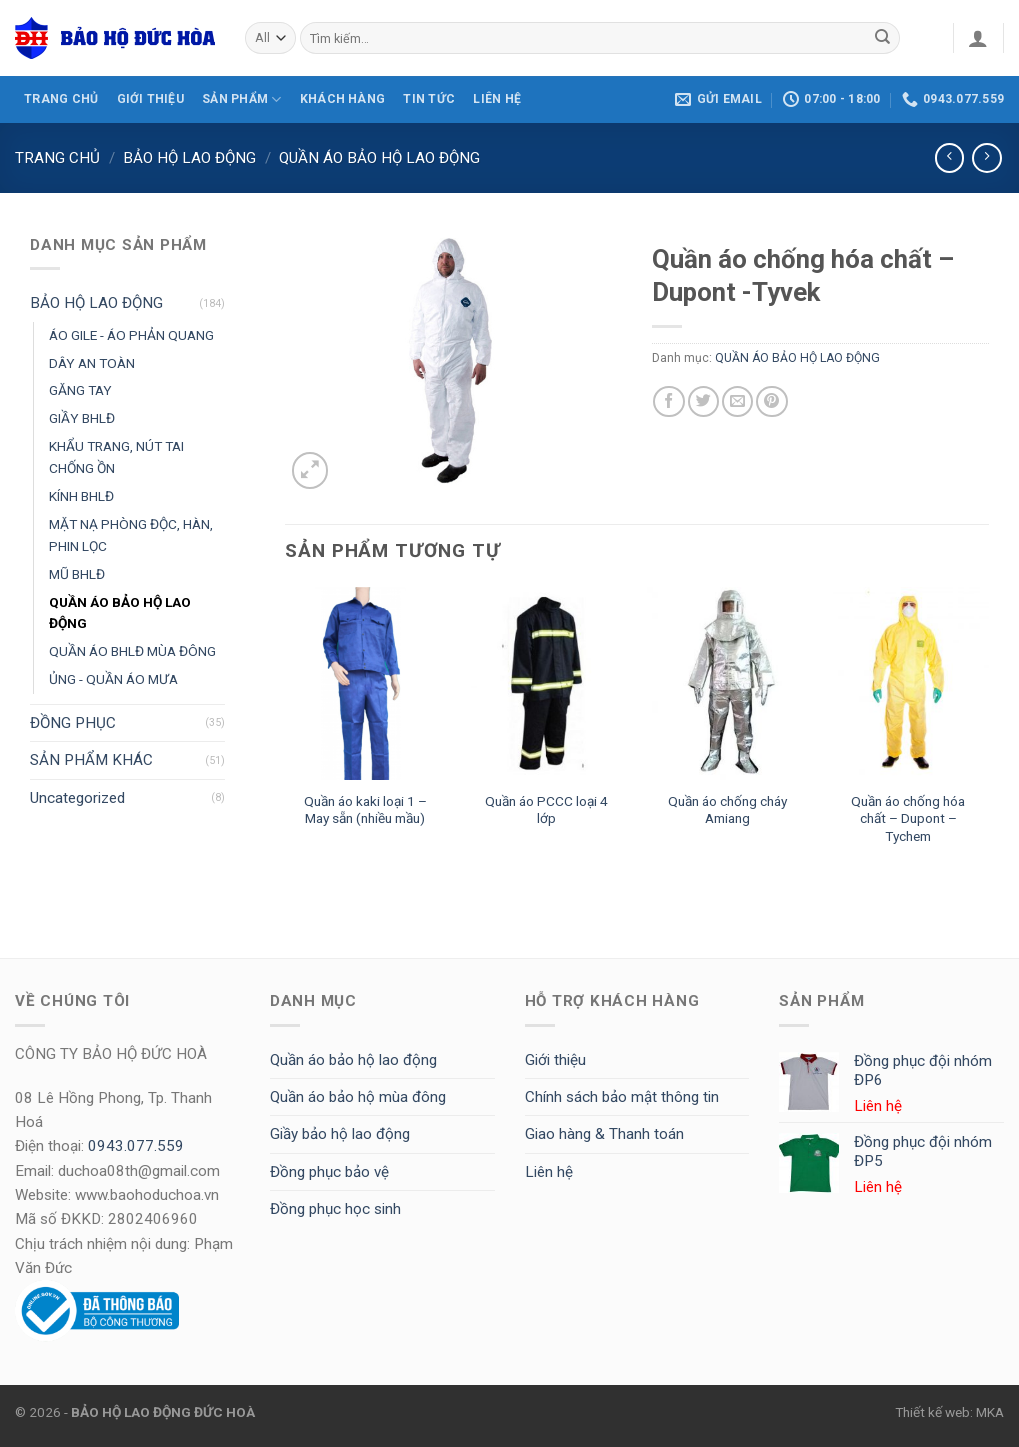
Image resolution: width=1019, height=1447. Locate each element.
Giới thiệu (555, 1060)
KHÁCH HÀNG (342, 99)
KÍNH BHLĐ (81, 496)
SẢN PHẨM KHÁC (91, 760)
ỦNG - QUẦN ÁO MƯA (113, 679)
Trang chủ (57, 158)
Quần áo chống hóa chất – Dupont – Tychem (908, 819)
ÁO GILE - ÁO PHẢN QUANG (131, 335)
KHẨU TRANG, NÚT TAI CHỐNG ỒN (116, 457)
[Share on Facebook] (668, 401)
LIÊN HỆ (497, 99)
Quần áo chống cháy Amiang (727, 810)
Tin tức (429, 99)
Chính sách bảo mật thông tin (622, 1097)
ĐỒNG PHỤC (73, 723)
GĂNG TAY (80, 390)
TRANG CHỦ (61, 99)
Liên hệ (549, 1172)
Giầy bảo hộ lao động (340, 1134)
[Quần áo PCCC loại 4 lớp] (546, 684)
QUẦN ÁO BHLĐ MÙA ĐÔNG (132, 651)
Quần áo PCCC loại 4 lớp (546, 810)
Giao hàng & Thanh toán (604, 1134)
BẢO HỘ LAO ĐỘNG (189, 158)
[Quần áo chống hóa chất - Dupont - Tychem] (908, 684)
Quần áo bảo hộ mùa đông (358, 1097)
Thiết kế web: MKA (949, 1412)
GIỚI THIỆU (150, 99)
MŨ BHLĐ (77, 574)
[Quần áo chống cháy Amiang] (727, 684)
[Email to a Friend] (737, 401)
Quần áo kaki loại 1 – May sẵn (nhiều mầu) (365, 810)
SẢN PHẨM (241, 99)
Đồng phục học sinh (335, 1209)
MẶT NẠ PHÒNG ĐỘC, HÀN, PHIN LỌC (131, 535)
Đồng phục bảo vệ (329, 1172)
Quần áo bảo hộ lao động (353, 1060)
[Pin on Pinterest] (771, 401)
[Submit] (883, 38)
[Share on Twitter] (703, 401)
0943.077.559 (136, 1146)
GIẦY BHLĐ (82, 418)
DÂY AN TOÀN (92, 363)
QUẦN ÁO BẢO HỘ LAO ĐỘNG (379, 158)
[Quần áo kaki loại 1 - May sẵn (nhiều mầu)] (365, 684)
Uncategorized (77, 798)
